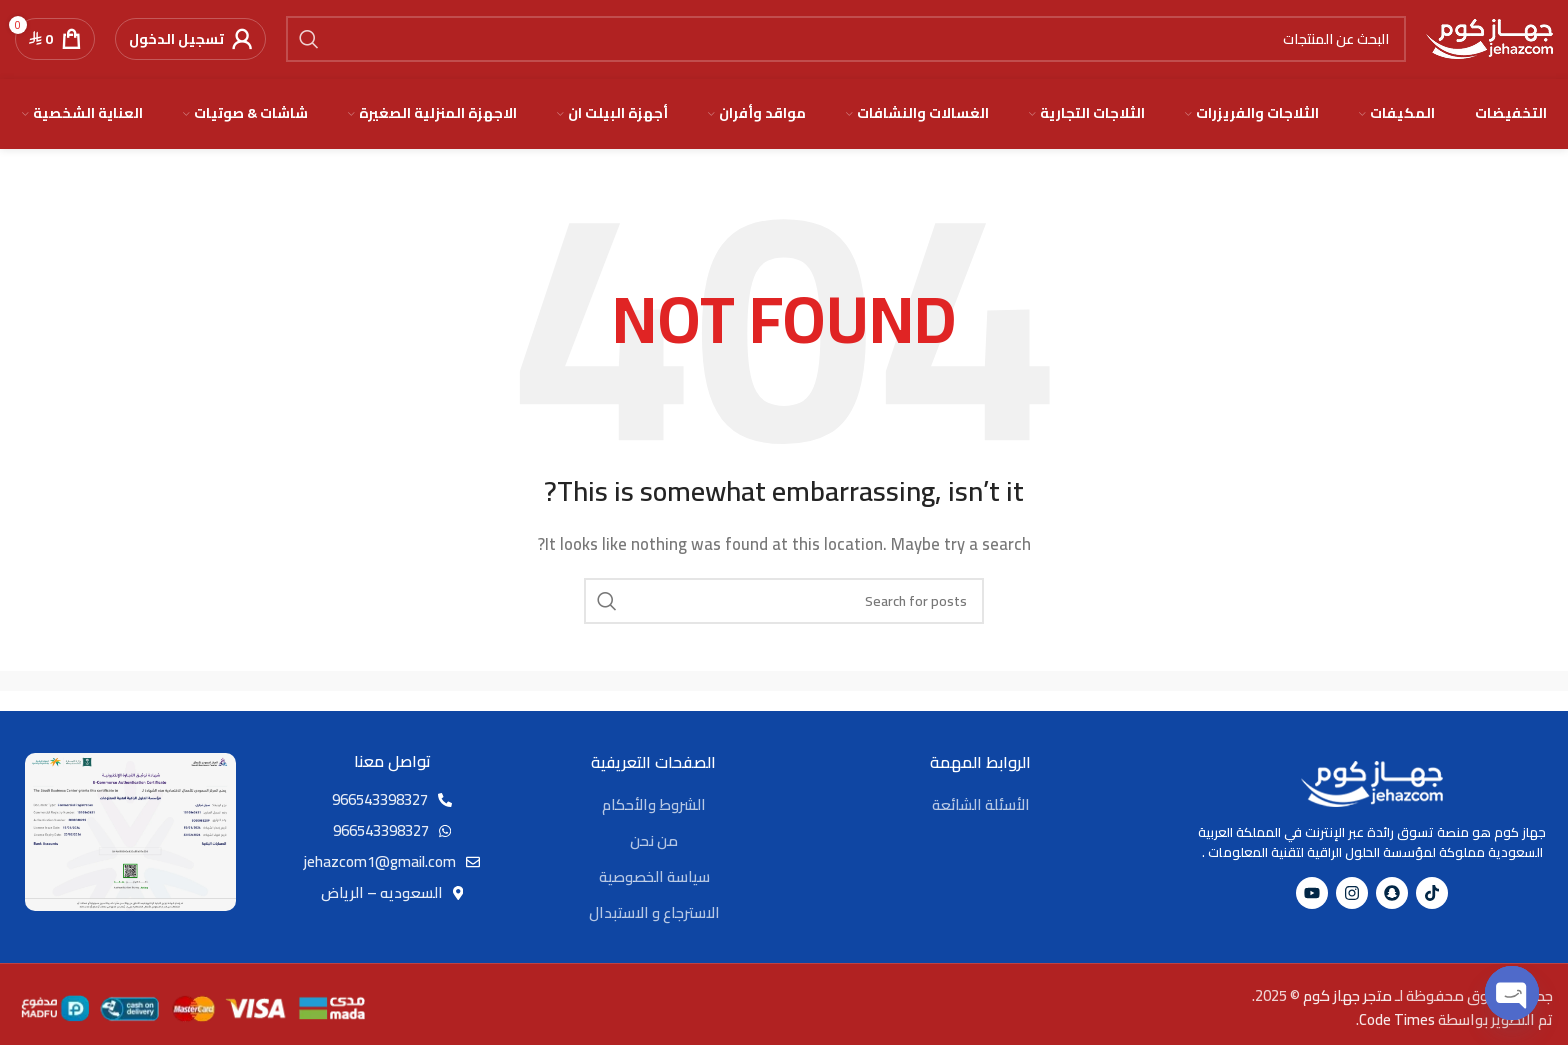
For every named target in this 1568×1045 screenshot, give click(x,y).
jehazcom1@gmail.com (380, 863)
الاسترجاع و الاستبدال (654, 913)
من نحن (654, 841)
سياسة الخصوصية (654, 877)
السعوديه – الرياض (382, 894)
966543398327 (380, 801)
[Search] (846, 40)
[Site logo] (1489, 38)
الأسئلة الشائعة (981, 805)
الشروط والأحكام (654, 805)
